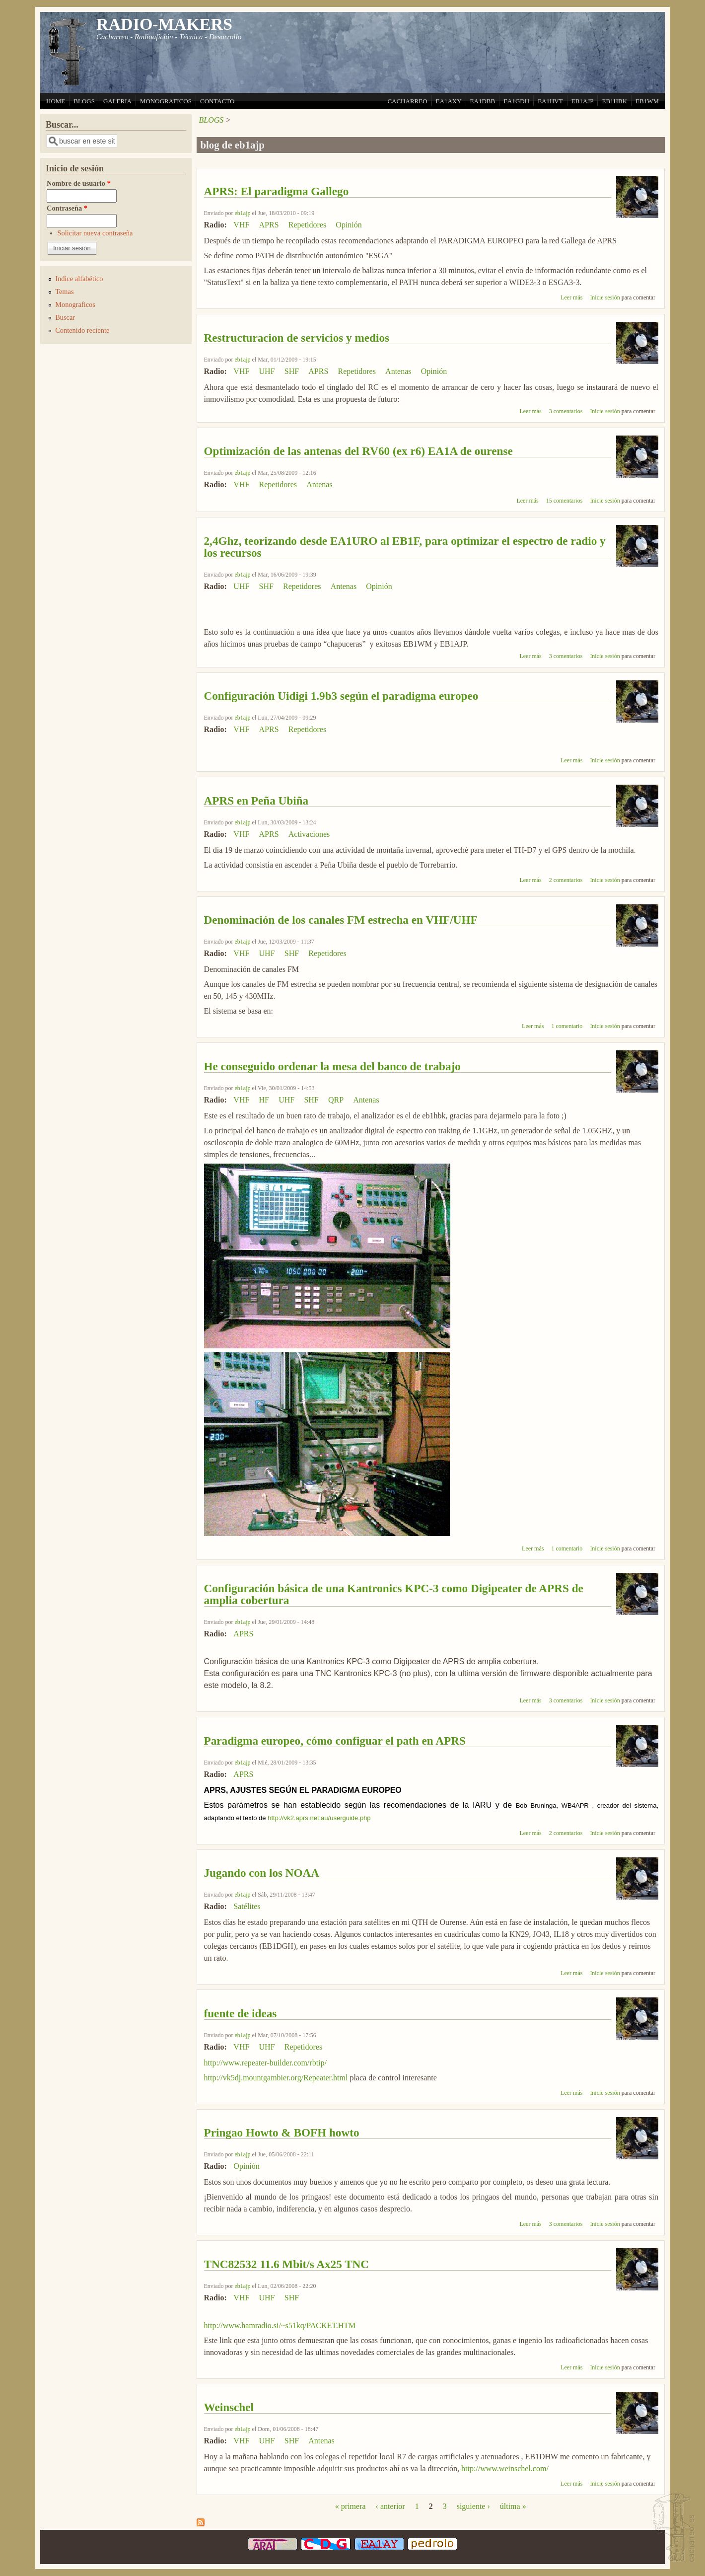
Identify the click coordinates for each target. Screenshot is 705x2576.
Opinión (348, 225)
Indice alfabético (79, 279)
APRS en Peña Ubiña (256, 800)
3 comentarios (566, 411)
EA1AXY (449, 101)
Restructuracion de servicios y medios (297, 337)
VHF (241, 225)
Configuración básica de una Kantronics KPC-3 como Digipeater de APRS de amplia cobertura (393, 1594)
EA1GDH (516, 101)
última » (513, 2506)
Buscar (65, 317)
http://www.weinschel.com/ (505, 2468)
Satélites (246, 1906)
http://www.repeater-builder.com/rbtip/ (265, 2063)
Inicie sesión (605, 297)
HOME (55, 101)
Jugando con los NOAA (262, 1872)
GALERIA (117, 101)
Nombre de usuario (79, 183)
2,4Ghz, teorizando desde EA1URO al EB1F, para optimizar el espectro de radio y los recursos (405, 546)
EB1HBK (614, 101)
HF (264, 1100)
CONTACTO (217, 101)
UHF (267, 371)
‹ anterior (390, 2506)
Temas (64, 291)
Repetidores (307, 225)
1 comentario (566, 1026)
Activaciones (309, 834)
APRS (269, 225)
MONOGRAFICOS (166, 101)
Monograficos (75, 304)
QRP (336, 1100)
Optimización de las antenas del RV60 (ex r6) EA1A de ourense (358, 450)
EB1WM (647, 101)
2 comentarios (566, 880)
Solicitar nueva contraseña (95, 233)
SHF (291, 371)
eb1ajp (243, 213)
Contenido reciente (82, 330)
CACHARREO (407, 101)
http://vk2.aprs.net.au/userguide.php (319, 1818)
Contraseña (67, 208)
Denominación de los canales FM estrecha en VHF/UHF (341, 919)
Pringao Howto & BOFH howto (281, 2132)
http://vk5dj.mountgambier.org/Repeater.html (276, 2077)
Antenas (398, 371)
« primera (350, 2506)
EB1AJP (582, 101)
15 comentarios (564, 500)
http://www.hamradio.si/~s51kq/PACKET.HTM (280, 2325)
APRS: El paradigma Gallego (276, 191)
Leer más (571, 297)
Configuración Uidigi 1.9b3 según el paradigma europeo (341, 695)
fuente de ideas (240, 2013)
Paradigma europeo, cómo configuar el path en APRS (335, 1740)
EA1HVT (550, 101)
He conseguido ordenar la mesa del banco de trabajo (332, 1066)
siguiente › (473, 2506)
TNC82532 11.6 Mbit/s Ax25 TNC (286, 2264)
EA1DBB (482, 101)
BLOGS (84, 101)
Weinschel (229, 2407)
